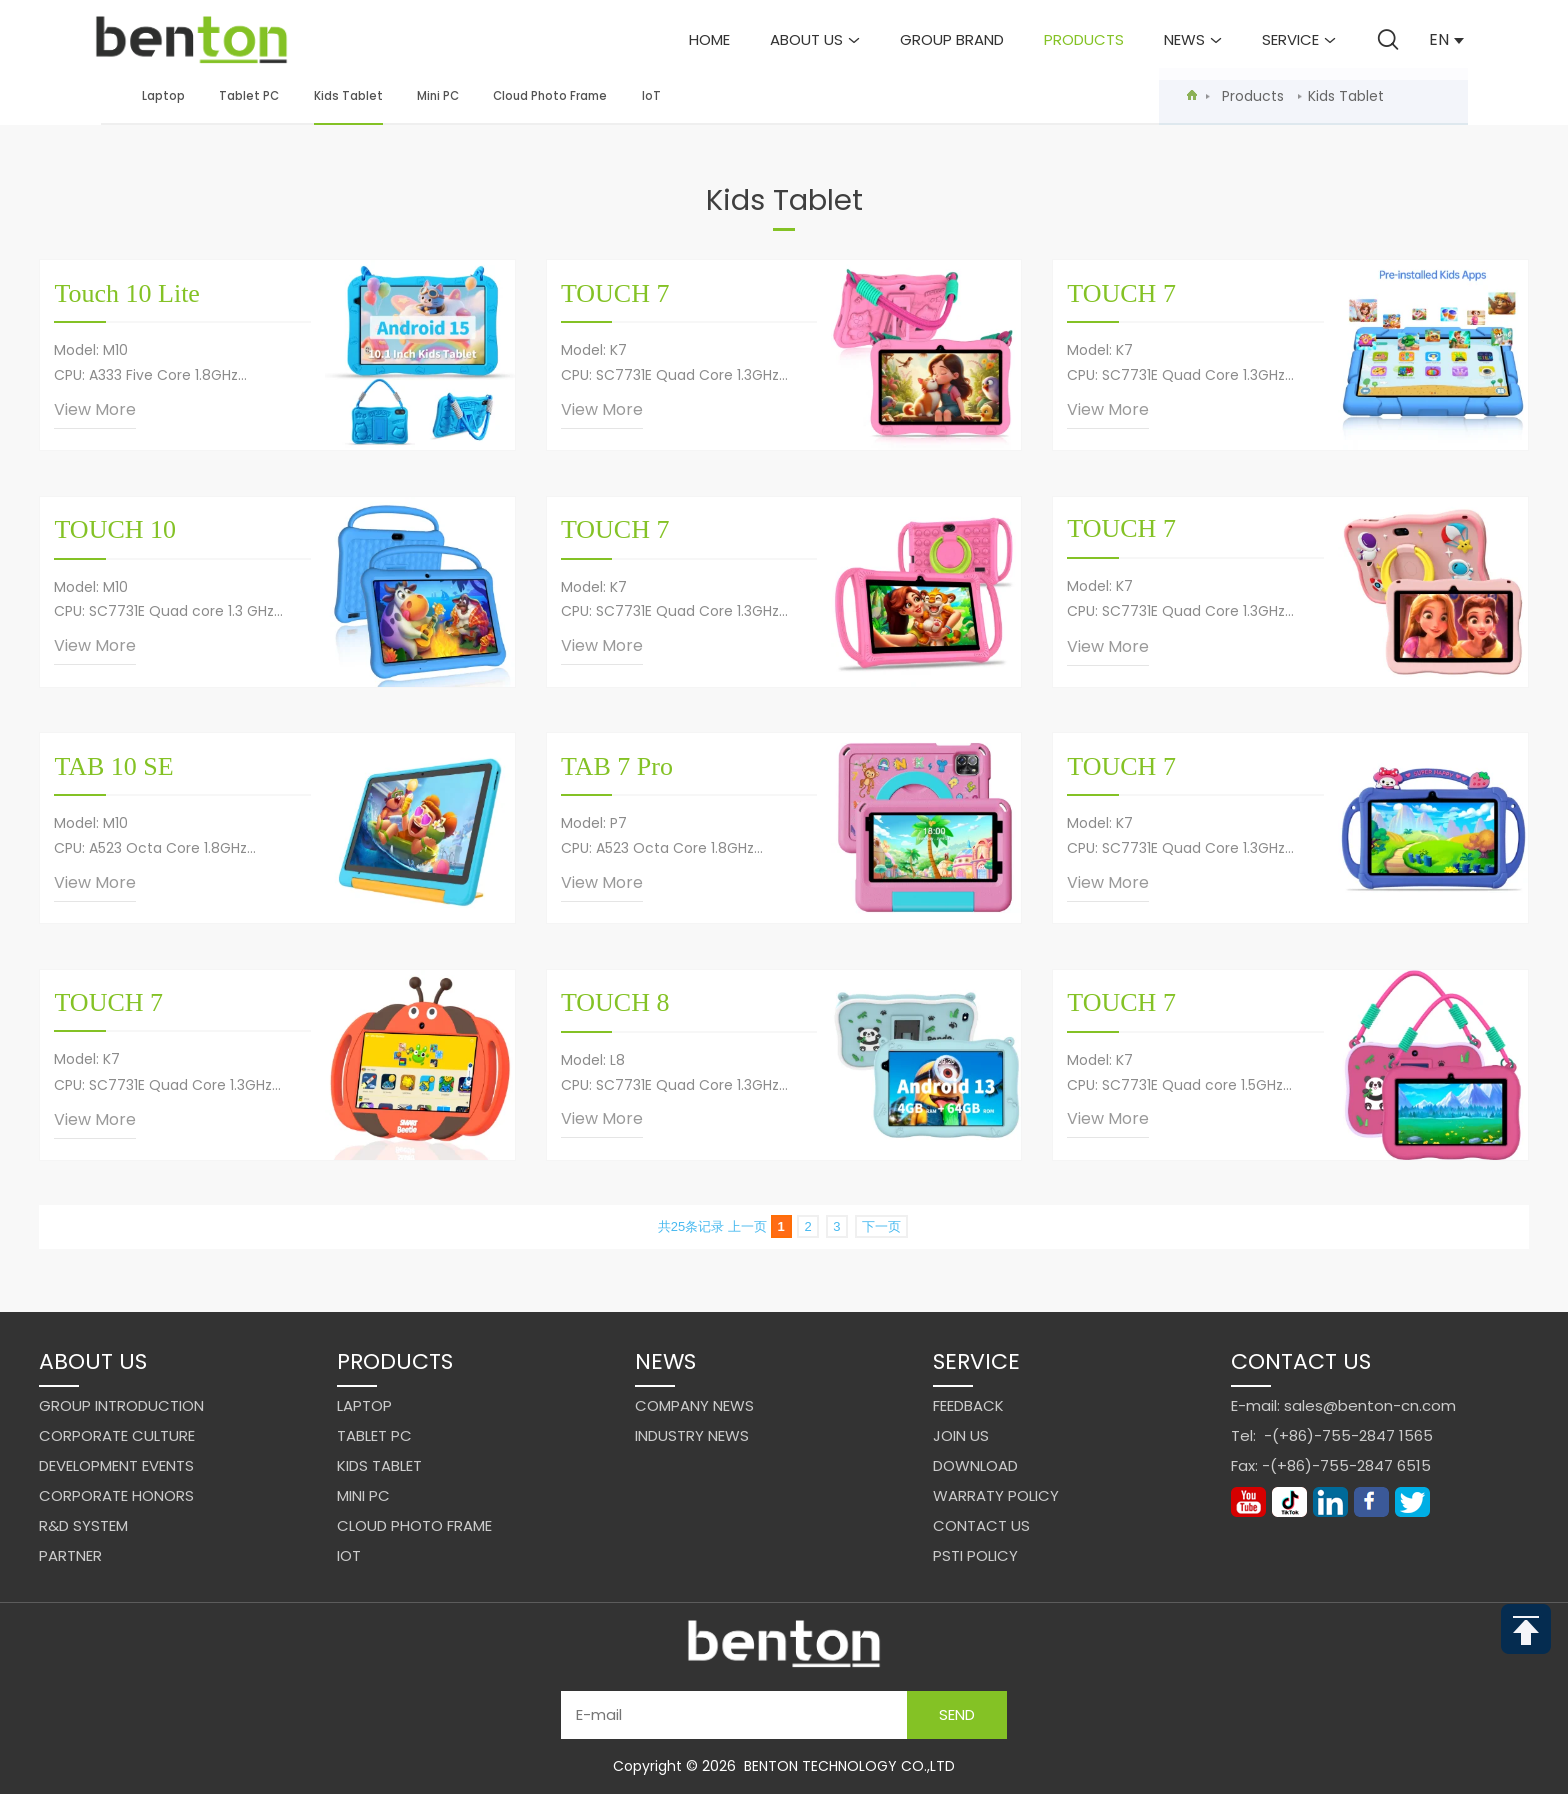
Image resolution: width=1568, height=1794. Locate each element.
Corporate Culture (117, 1435)
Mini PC (438, 96)
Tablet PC (249, 96)
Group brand (952, 39)
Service (1299, 39)
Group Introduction (121, 1405)
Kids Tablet (348, 106)
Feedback (968, 1405)
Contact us (981, 1525)
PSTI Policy (975, 1555)
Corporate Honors (116, 1495)
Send (957, 1714)
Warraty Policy (996, 1495)
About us (815, 39)
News (1193, 39)
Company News (694, 1405)
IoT (651, 96)
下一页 (881, 1226)
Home (709, 39)
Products (1084, 39)
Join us (961, 1435)
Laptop (163, 96)
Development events (116, 1465)
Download (975, 1465)
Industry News (692, 1435)
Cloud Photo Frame (550, 96)
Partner (70, 1555)
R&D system (83, 1525)
